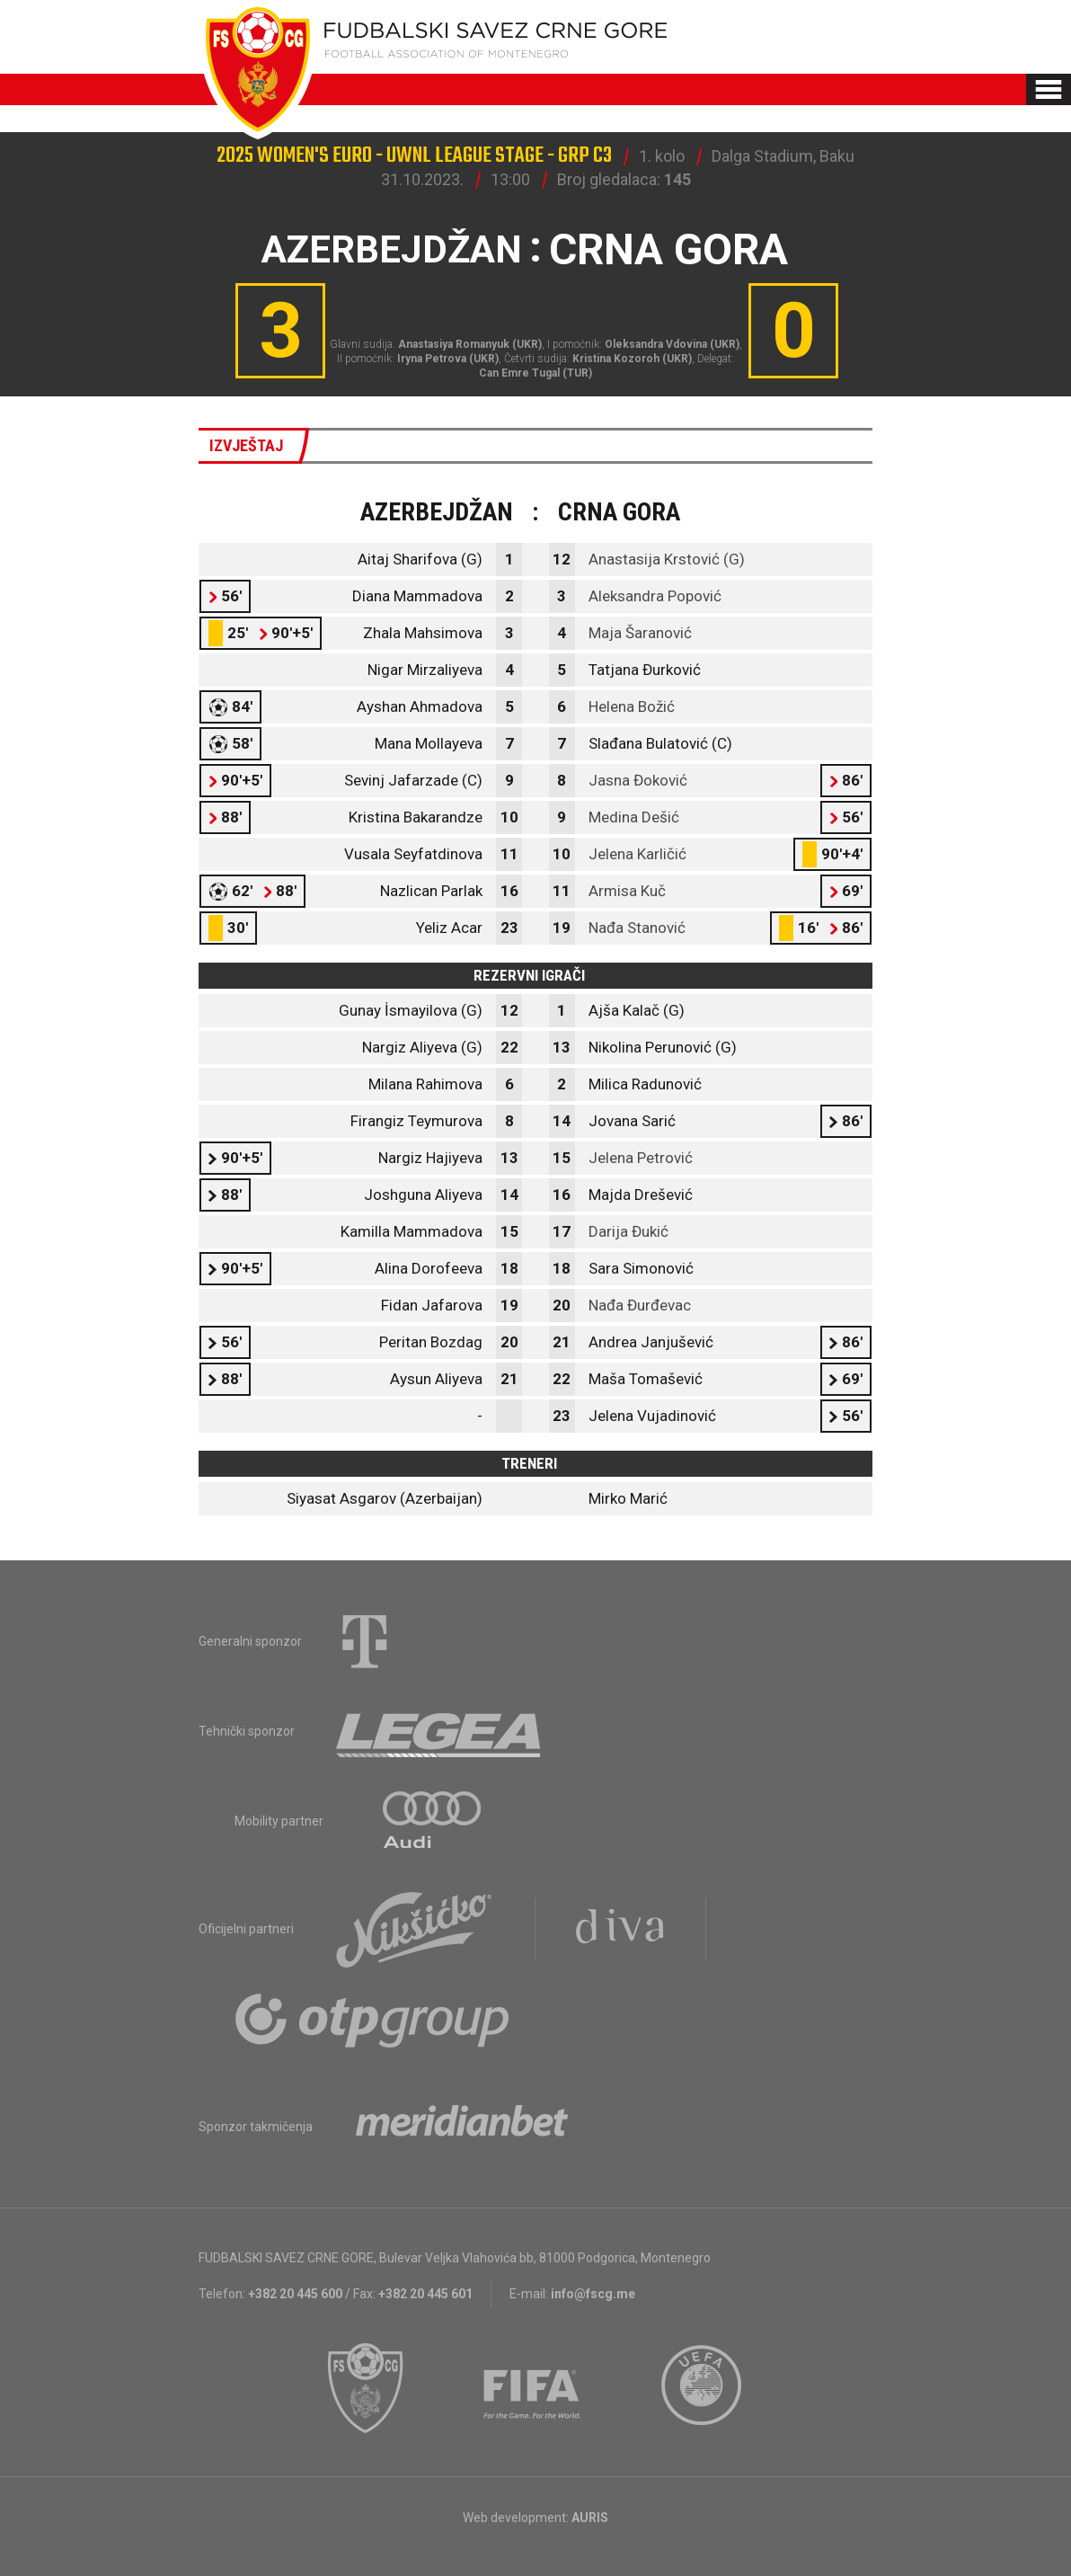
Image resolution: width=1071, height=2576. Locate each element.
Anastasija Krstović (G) (667, 559)
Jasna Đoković (638, 780)
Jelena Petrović (641, 1158)
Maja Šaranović (640, 633)
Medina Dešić (634, 817)
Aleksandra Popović (655, 596)
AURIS (589, 2517)
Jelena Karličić (637, 854)
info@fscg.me (593, 2294)
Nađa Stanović (637, 928)
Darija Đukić (628, 1231)
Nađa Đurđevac (640, 1305)
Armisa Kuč (627, 891)
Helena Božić (632, 706)
